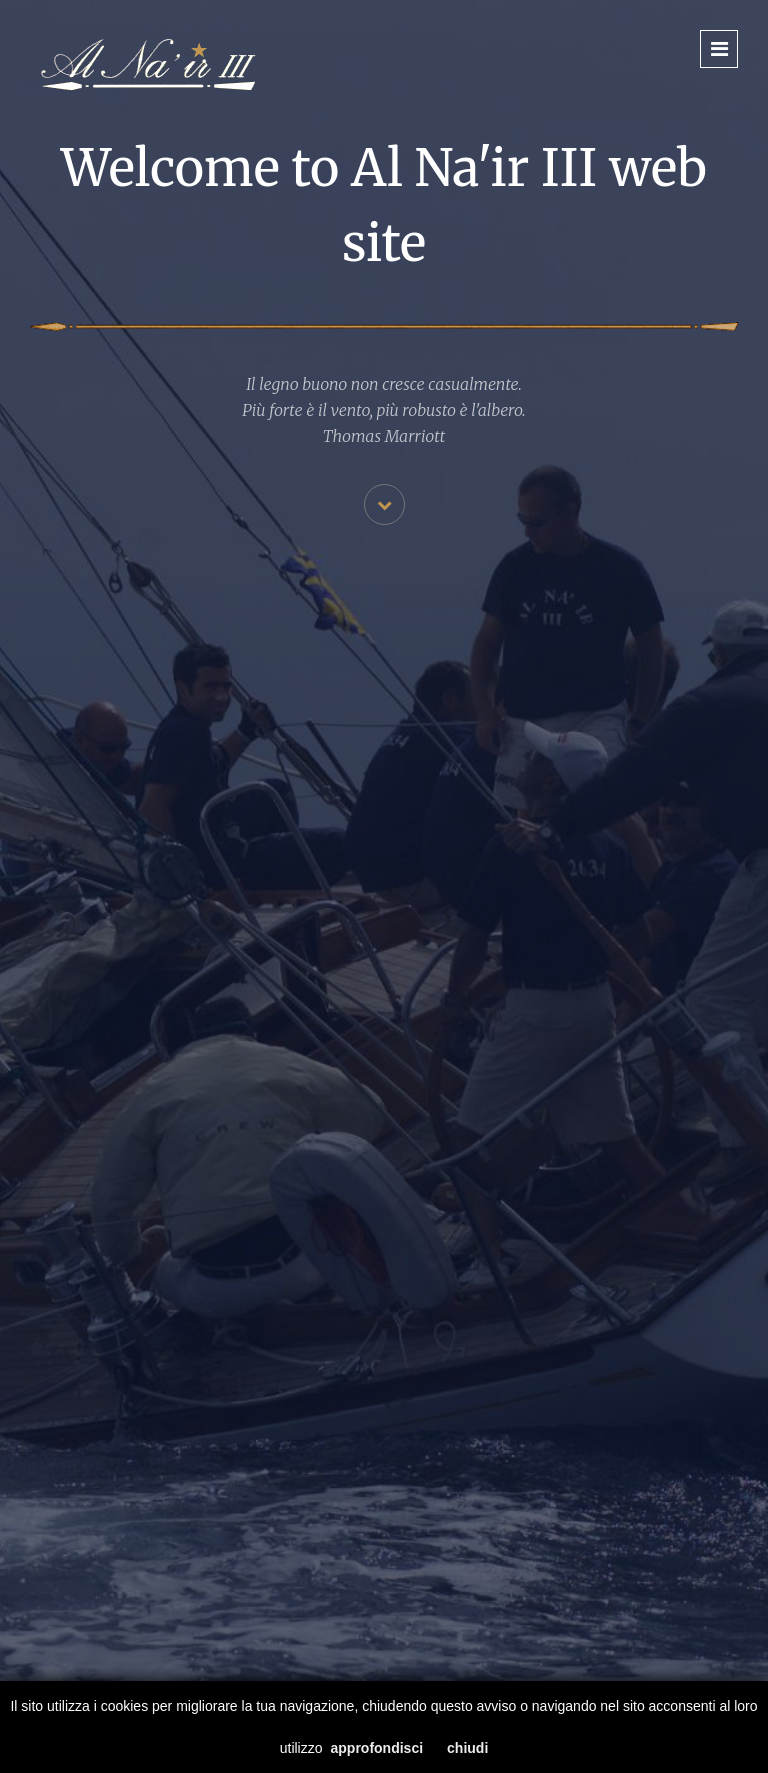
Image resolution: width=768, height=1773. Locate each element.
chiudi (467, 1748)
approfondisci (377, 1748)
